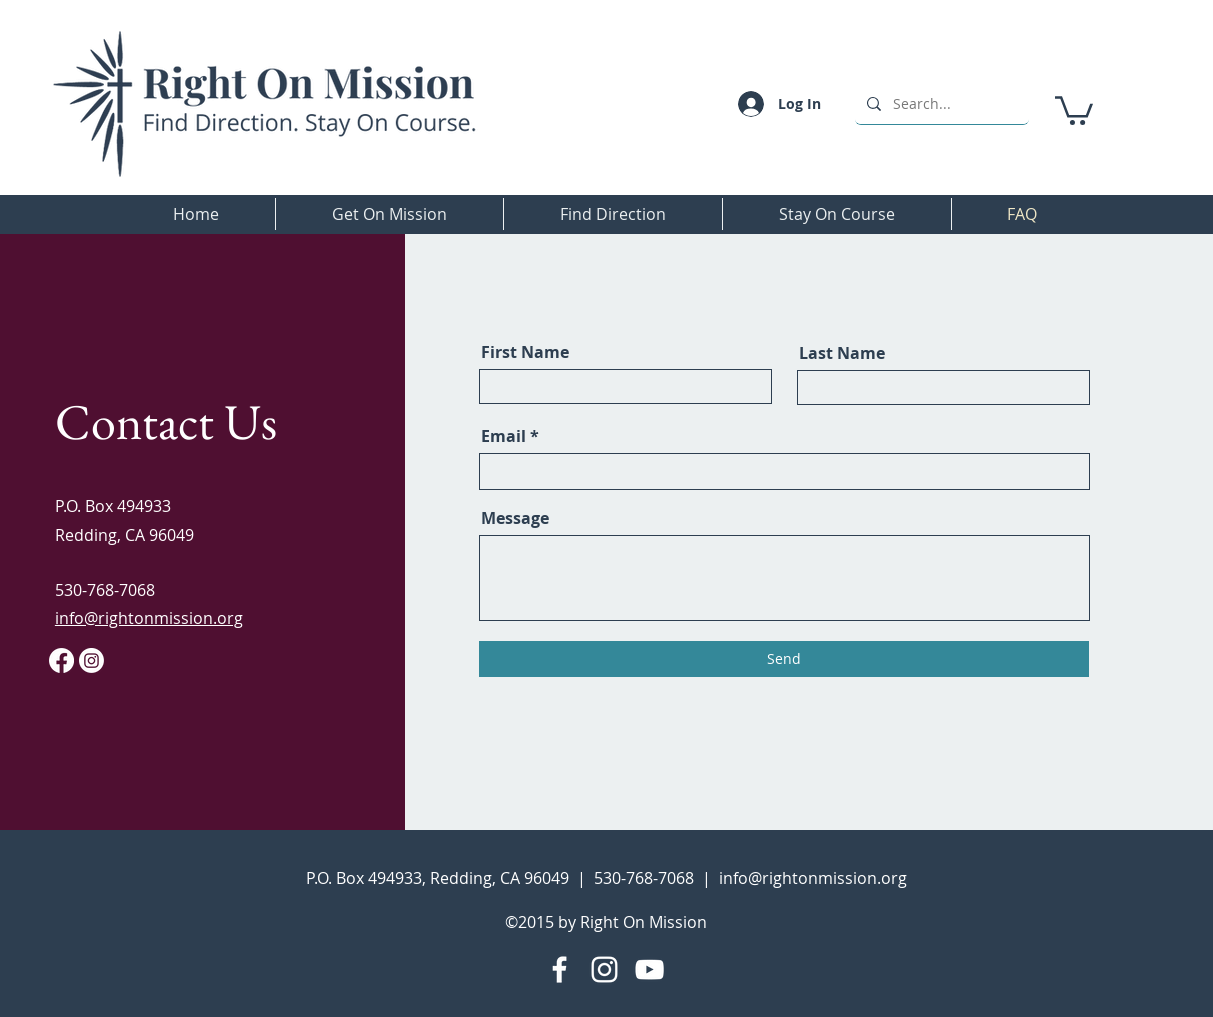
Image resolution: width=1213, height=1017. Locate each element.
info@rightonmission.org (813, 878)
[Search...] (940, 103)
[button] (1074, 109)
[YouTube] (649, 969)
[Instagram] (604, 969)
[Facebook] (559, 969)
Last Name (842, 353)
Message (515, 518)
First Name (525, 352)
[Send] (784, 659)
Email (503, 436)
